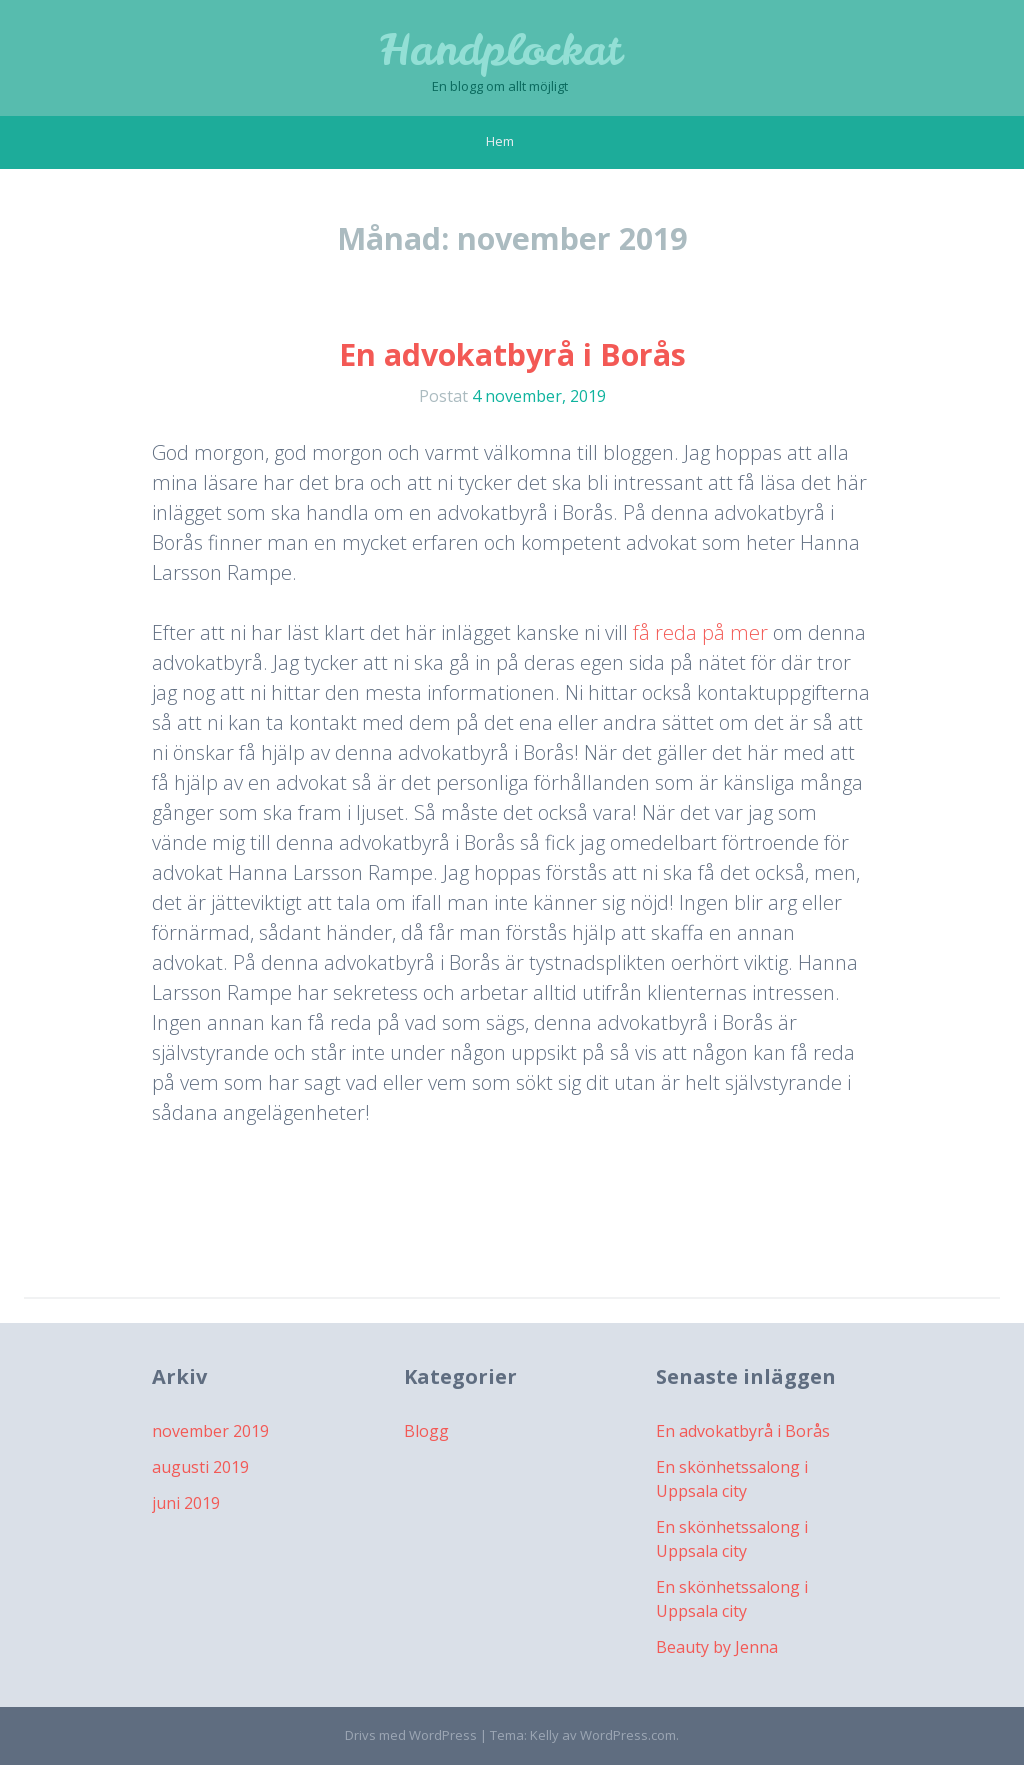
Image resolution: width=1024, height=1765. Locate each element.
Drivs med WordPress (411, 1735)
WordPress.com (628, 1735)
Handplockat (500, 50)
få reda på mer (700, 632)
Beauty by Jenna (717, 1647)
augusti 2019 (200, 1467)
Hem (500, 141)
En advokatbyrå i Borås (512, 354)
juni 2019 (186, 1503)
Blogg (426, 1431)
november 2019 (210, 1431)
